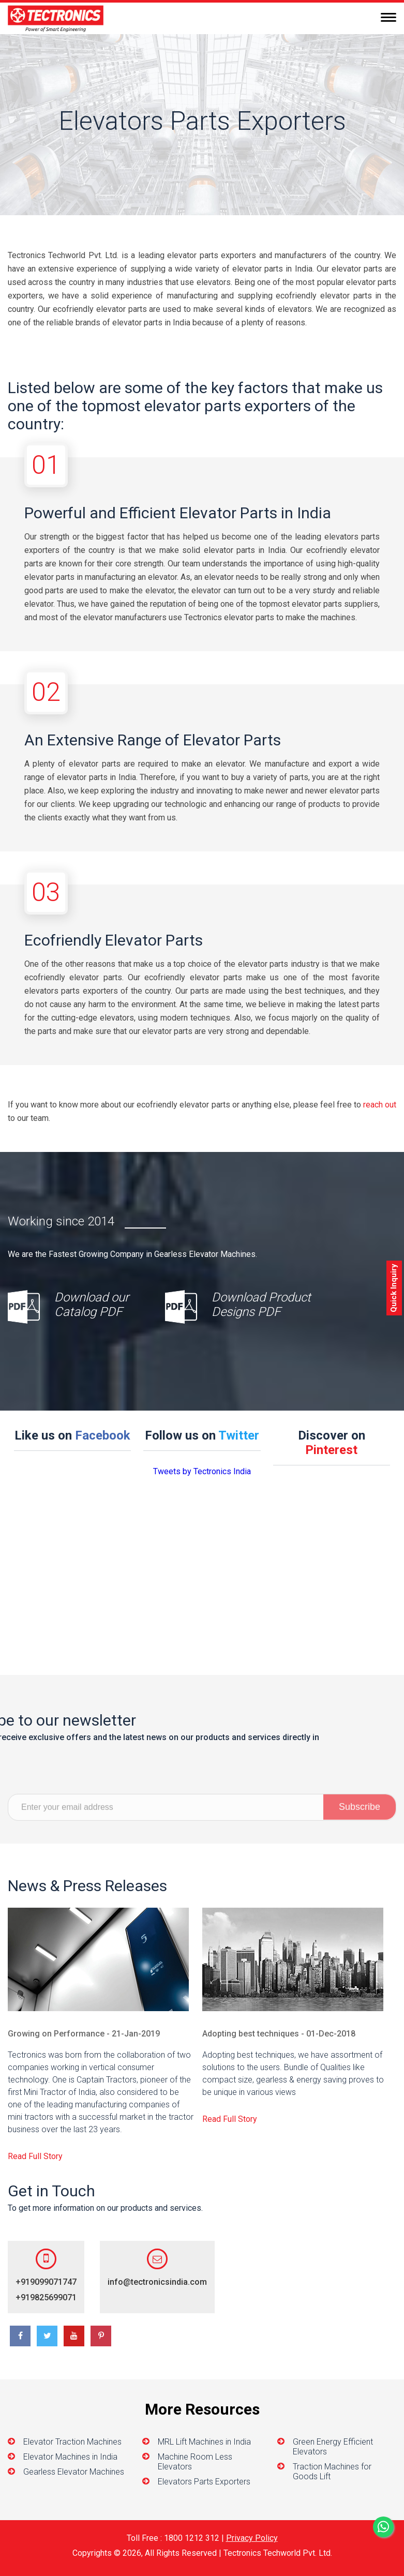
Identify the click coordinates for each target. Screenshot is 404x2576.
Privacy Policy (252, 2538)
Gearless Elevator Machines (73, 2472)
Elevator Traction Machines (72, 2442)
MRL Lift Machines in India (204, 2442)
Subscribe (359, 1828)
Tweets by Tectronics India (202, 1471)
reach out (379, 1105)
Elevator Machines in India (70, 2457)
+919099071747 (290, 2282)
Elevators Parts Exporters (204, 2482)
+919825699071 (290, 2297)
